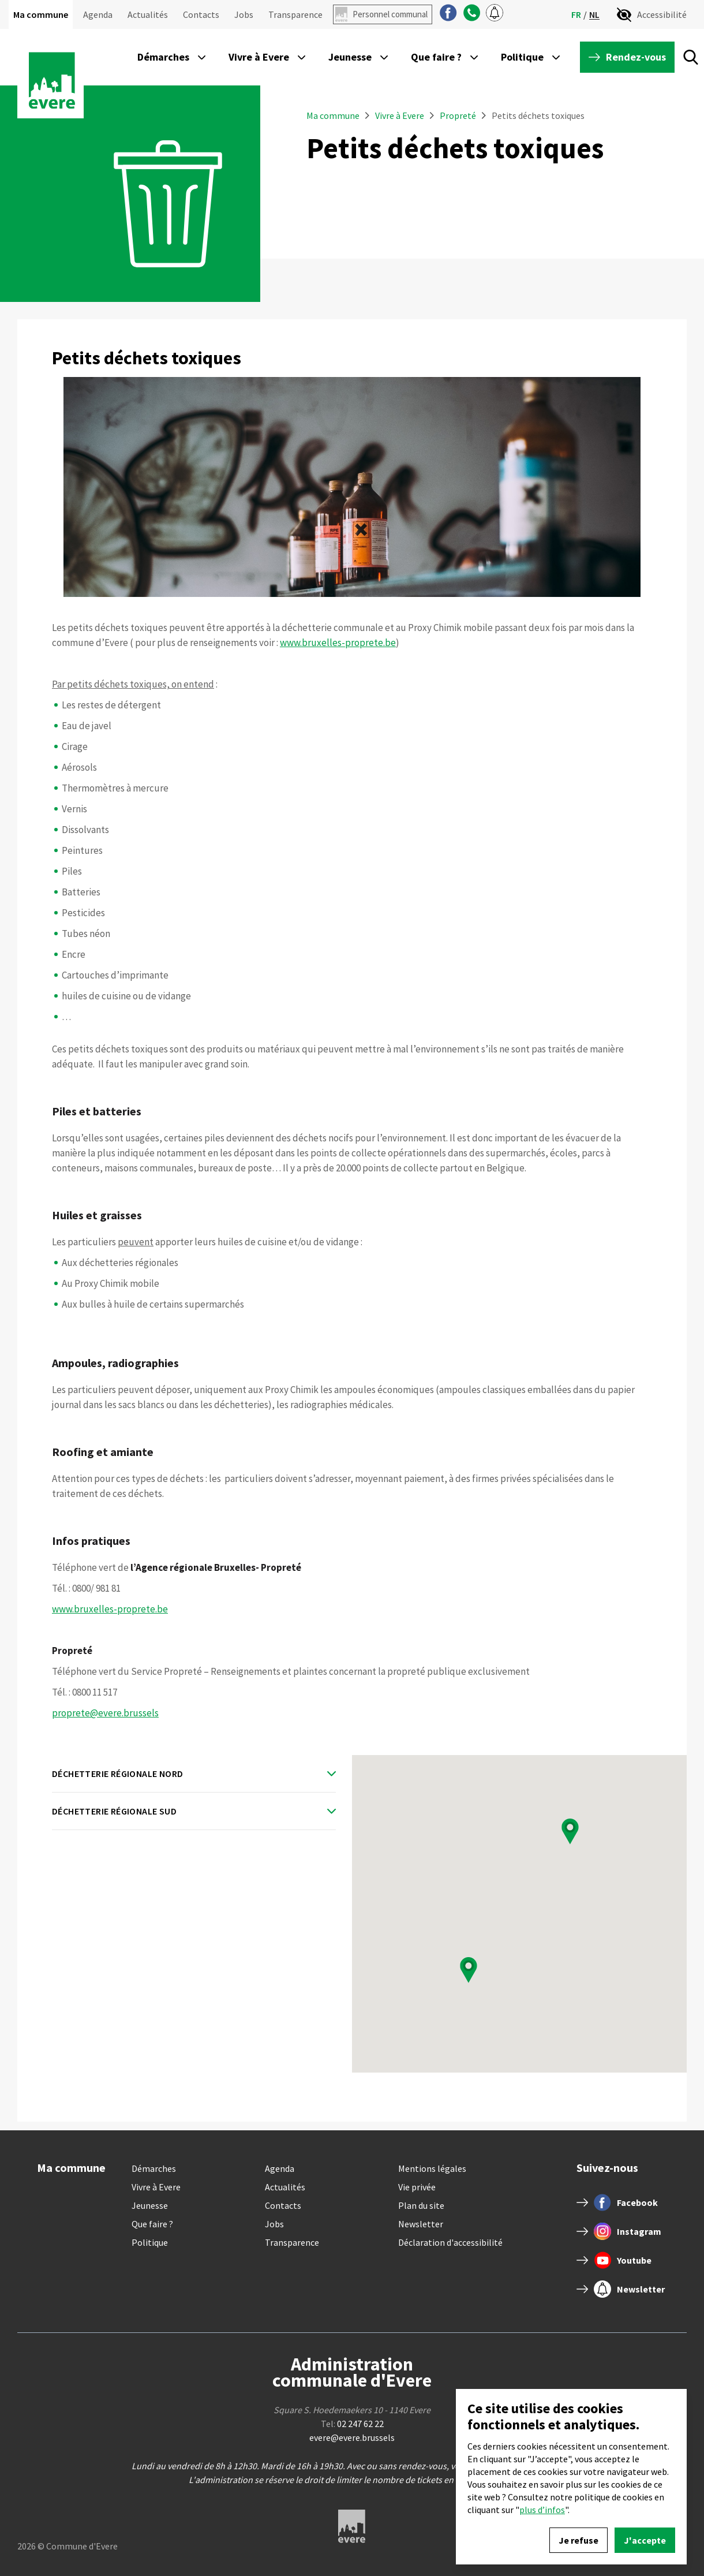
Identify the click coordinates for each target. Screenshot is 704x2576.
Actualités (148, 14)
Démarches (154, 2168)
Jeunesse (150, 2205)
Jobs (243, 14)
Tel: (352, 2423)
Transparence (295, 14)
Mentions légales (432, 2168)
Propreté (458, 115)
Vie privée (417, 2187)
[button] (468, 1970)
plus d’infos (542, 2509)
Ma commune (40, 14)
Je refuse (578, 2540)
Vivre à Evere (400, 115)
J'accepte (645, 2540)
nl (594, 15)
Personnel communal (390, 14)
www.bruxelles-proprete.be (338, 642)
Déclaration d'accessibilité (450, 2242)
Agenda (98, 14)
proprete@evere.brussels (105, 1713)
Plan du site (421, 2205)
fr (576, 14)
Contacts (201, 14)
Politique (150, 2242)
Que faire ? (152, 2224)
